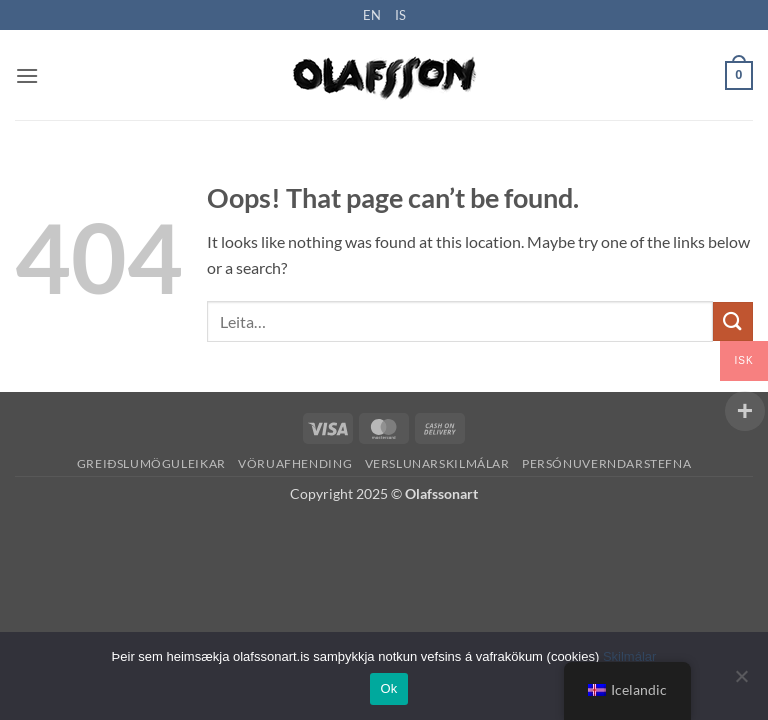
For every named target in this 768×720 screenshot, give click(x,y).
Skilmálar (629, 656)
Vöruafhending (295, 463)
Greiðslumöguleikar (151, 463)
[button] (27, 75)
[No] (741, 682)
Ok (388, 688)
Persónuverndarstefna (606, 463)
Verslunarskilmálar (437, 463)
